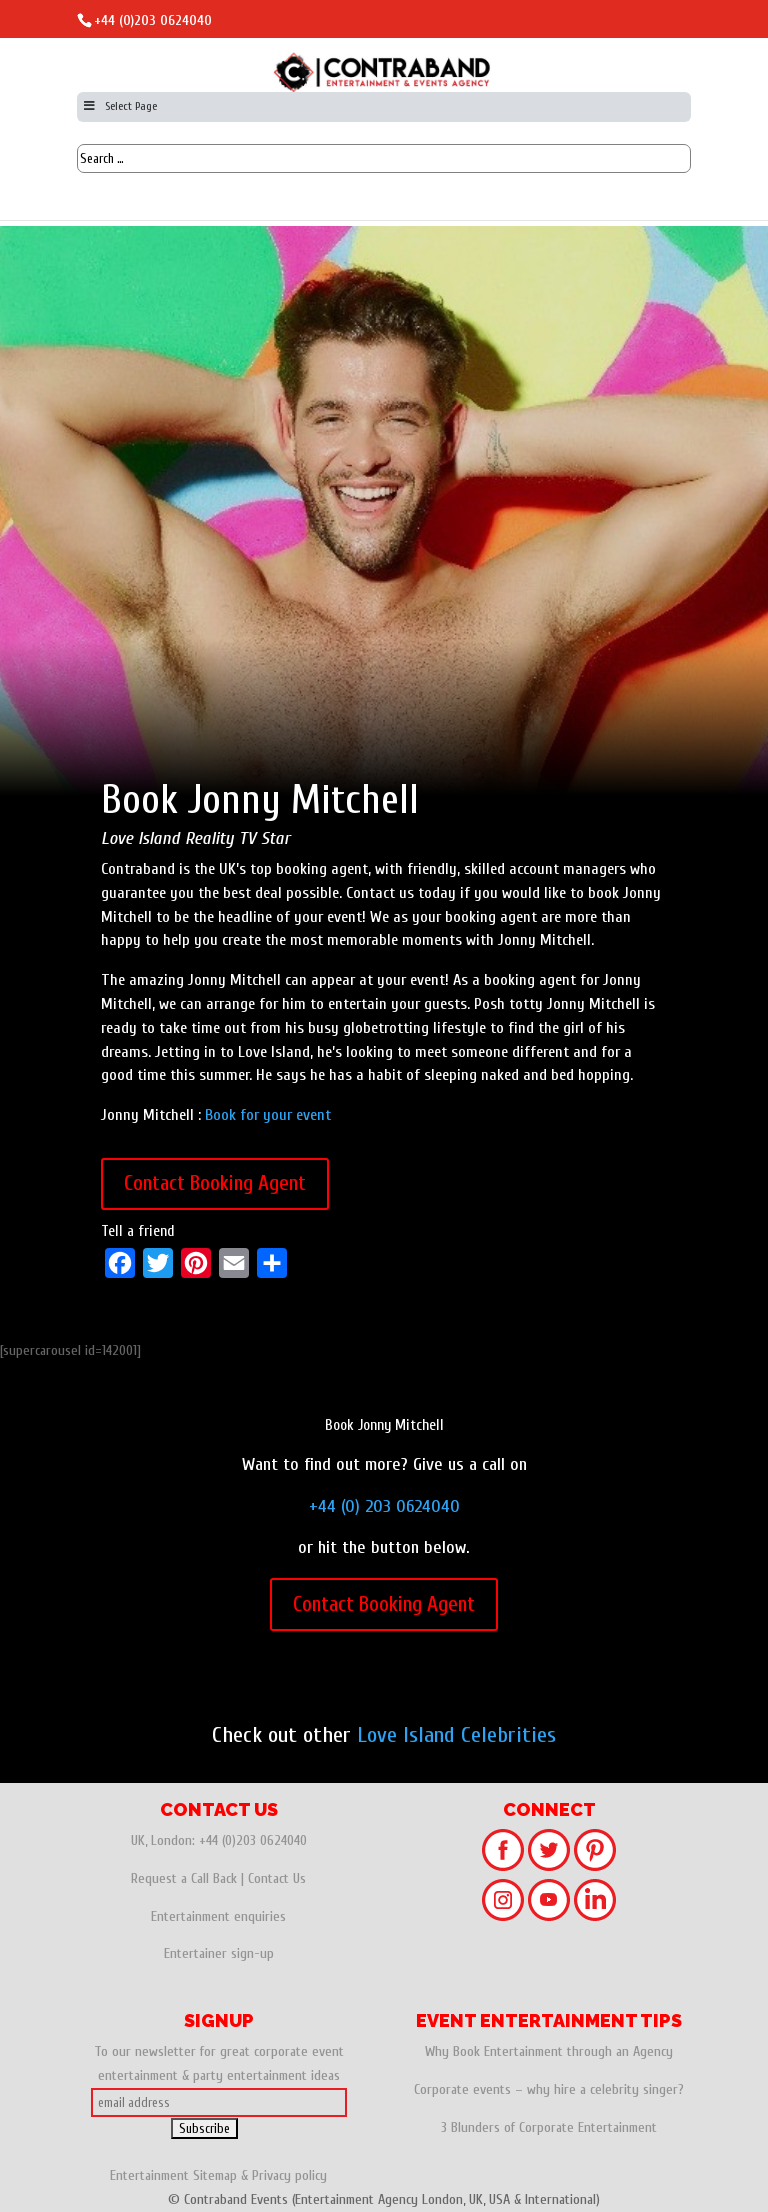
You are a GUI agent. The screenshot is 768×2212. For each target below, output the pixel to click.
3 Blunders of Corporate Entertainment (549, 2127)
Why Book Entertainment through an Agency (549, 2051)
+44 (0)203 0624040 (153, 20)
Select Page (119, 106)
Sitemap (215, 2175)
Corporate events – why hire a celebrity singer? (549, 2089)
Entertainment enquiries (218, 1916)
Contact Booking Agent (215, 1183)
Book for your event (268, 1115)
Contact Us (277, 1878)
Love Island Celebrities (456, 1735)
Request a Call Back (184, 1878)
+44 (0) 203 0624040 (384, 1506)
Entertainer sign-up (219, 1953)
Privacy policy (289, 2175)
